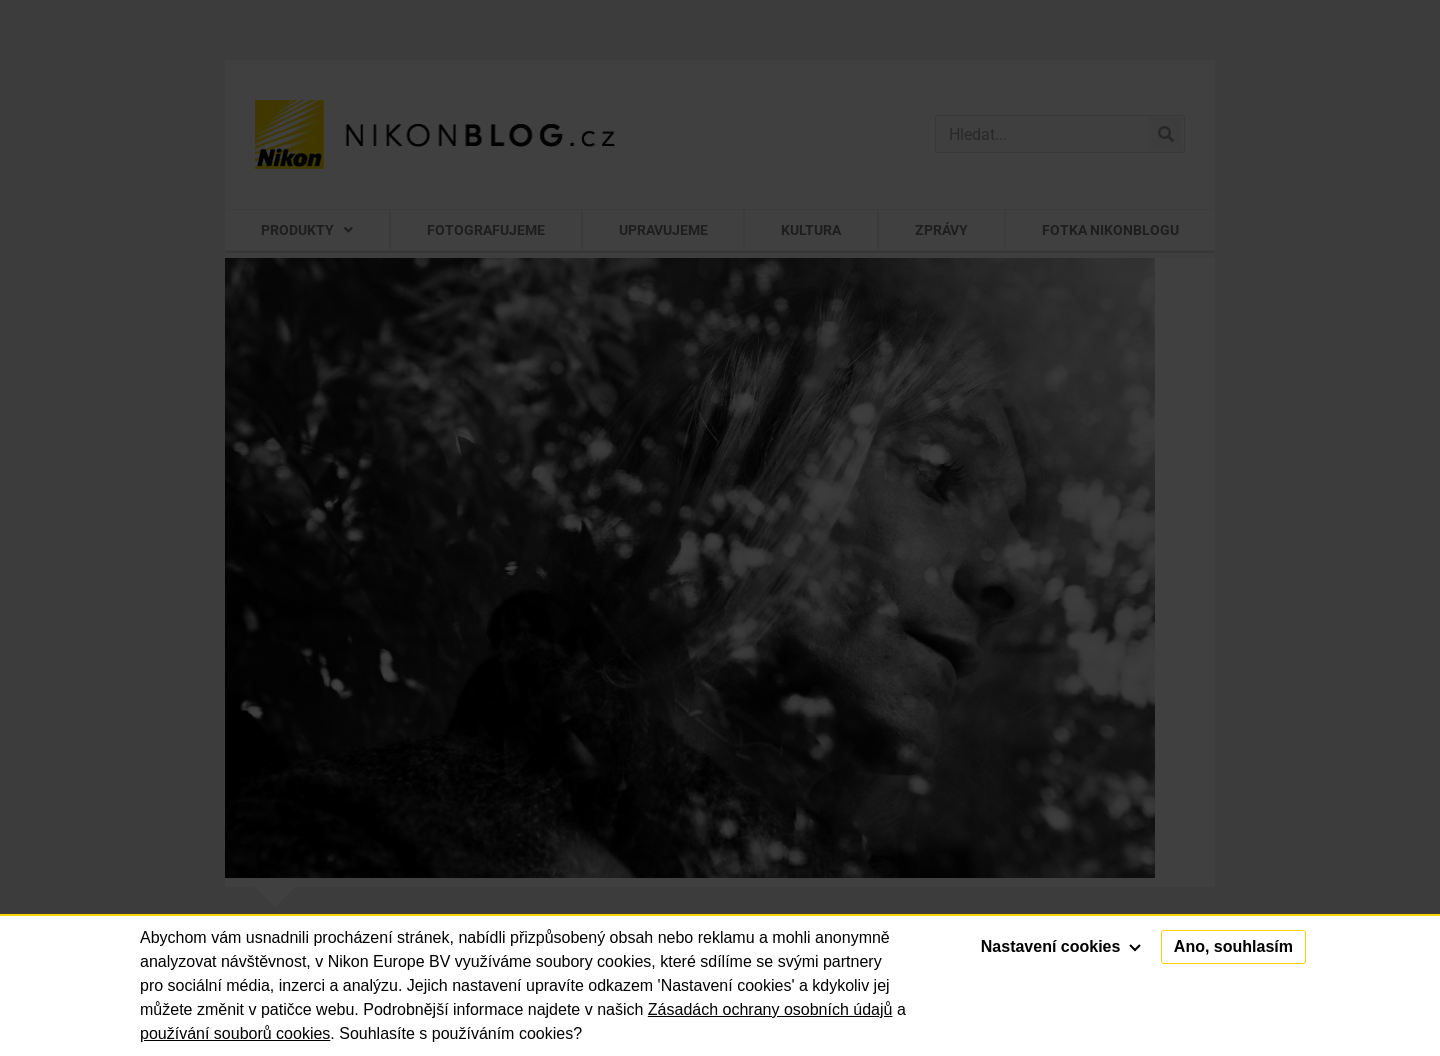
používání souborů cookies (235, 1033)
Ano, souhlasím (1233, 946)
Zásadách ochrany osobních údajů (770, 1009)
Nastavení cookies (1061, 946)
